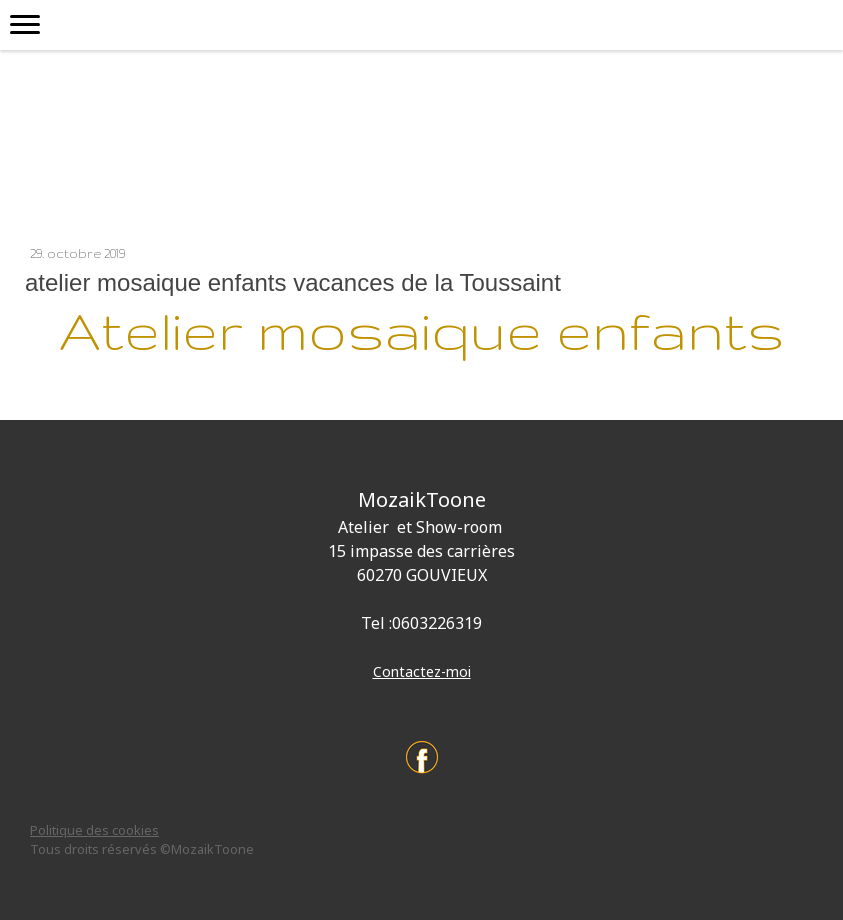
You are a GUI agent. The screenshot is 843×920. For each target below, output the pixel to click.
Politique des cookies (94, 830)
